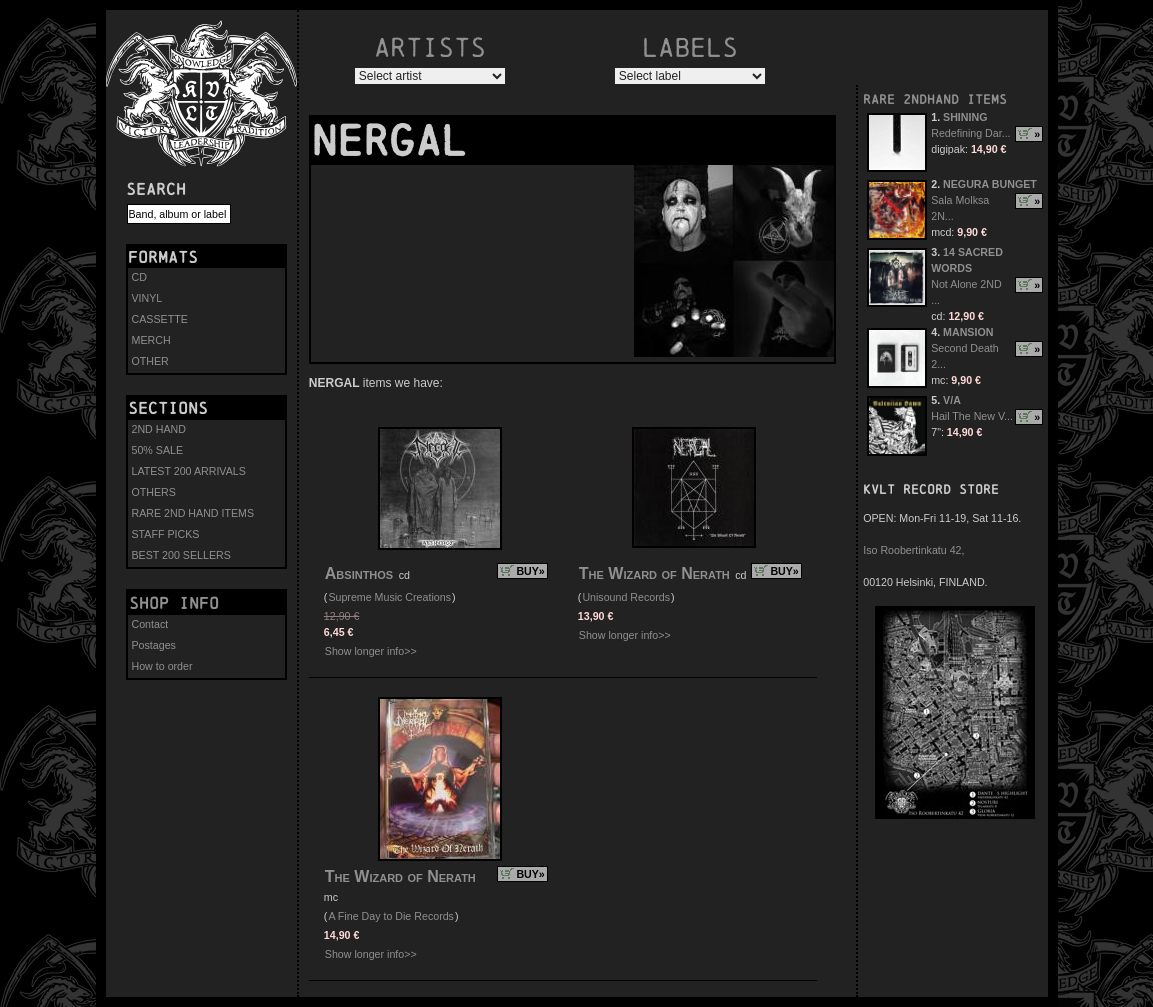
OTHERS (154, 492)
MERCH (151, 340)
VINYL (147, 298)
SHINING (965, 117)
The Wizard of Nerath (654, 573)
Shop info (174, 603)
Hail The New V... (972, 416)
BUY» (530, 571)
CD (139, 277)
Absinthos (359, 573)
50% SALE (158, 450)
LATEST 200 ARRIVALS (189, 471)
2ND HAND (159, 429)
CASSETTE (160, 319)
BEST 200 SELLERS (181, 555)
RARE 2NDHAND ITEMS (935, 99)
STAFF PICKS (166, 534)
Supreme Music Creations (389, 597)
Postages (154, 645)
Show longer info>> (371, 651)
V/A (952, 400)
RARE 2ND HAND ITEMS (193, 513)
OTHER (150, 361)
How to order (162, 666)
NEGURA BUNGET (990, 184)
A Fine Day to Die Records (391, 916)
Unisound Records (626, 597)
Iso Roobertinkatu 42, (913, 550)
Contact (150, 624)
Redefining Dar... (970, 133)
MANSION (968, 332)
